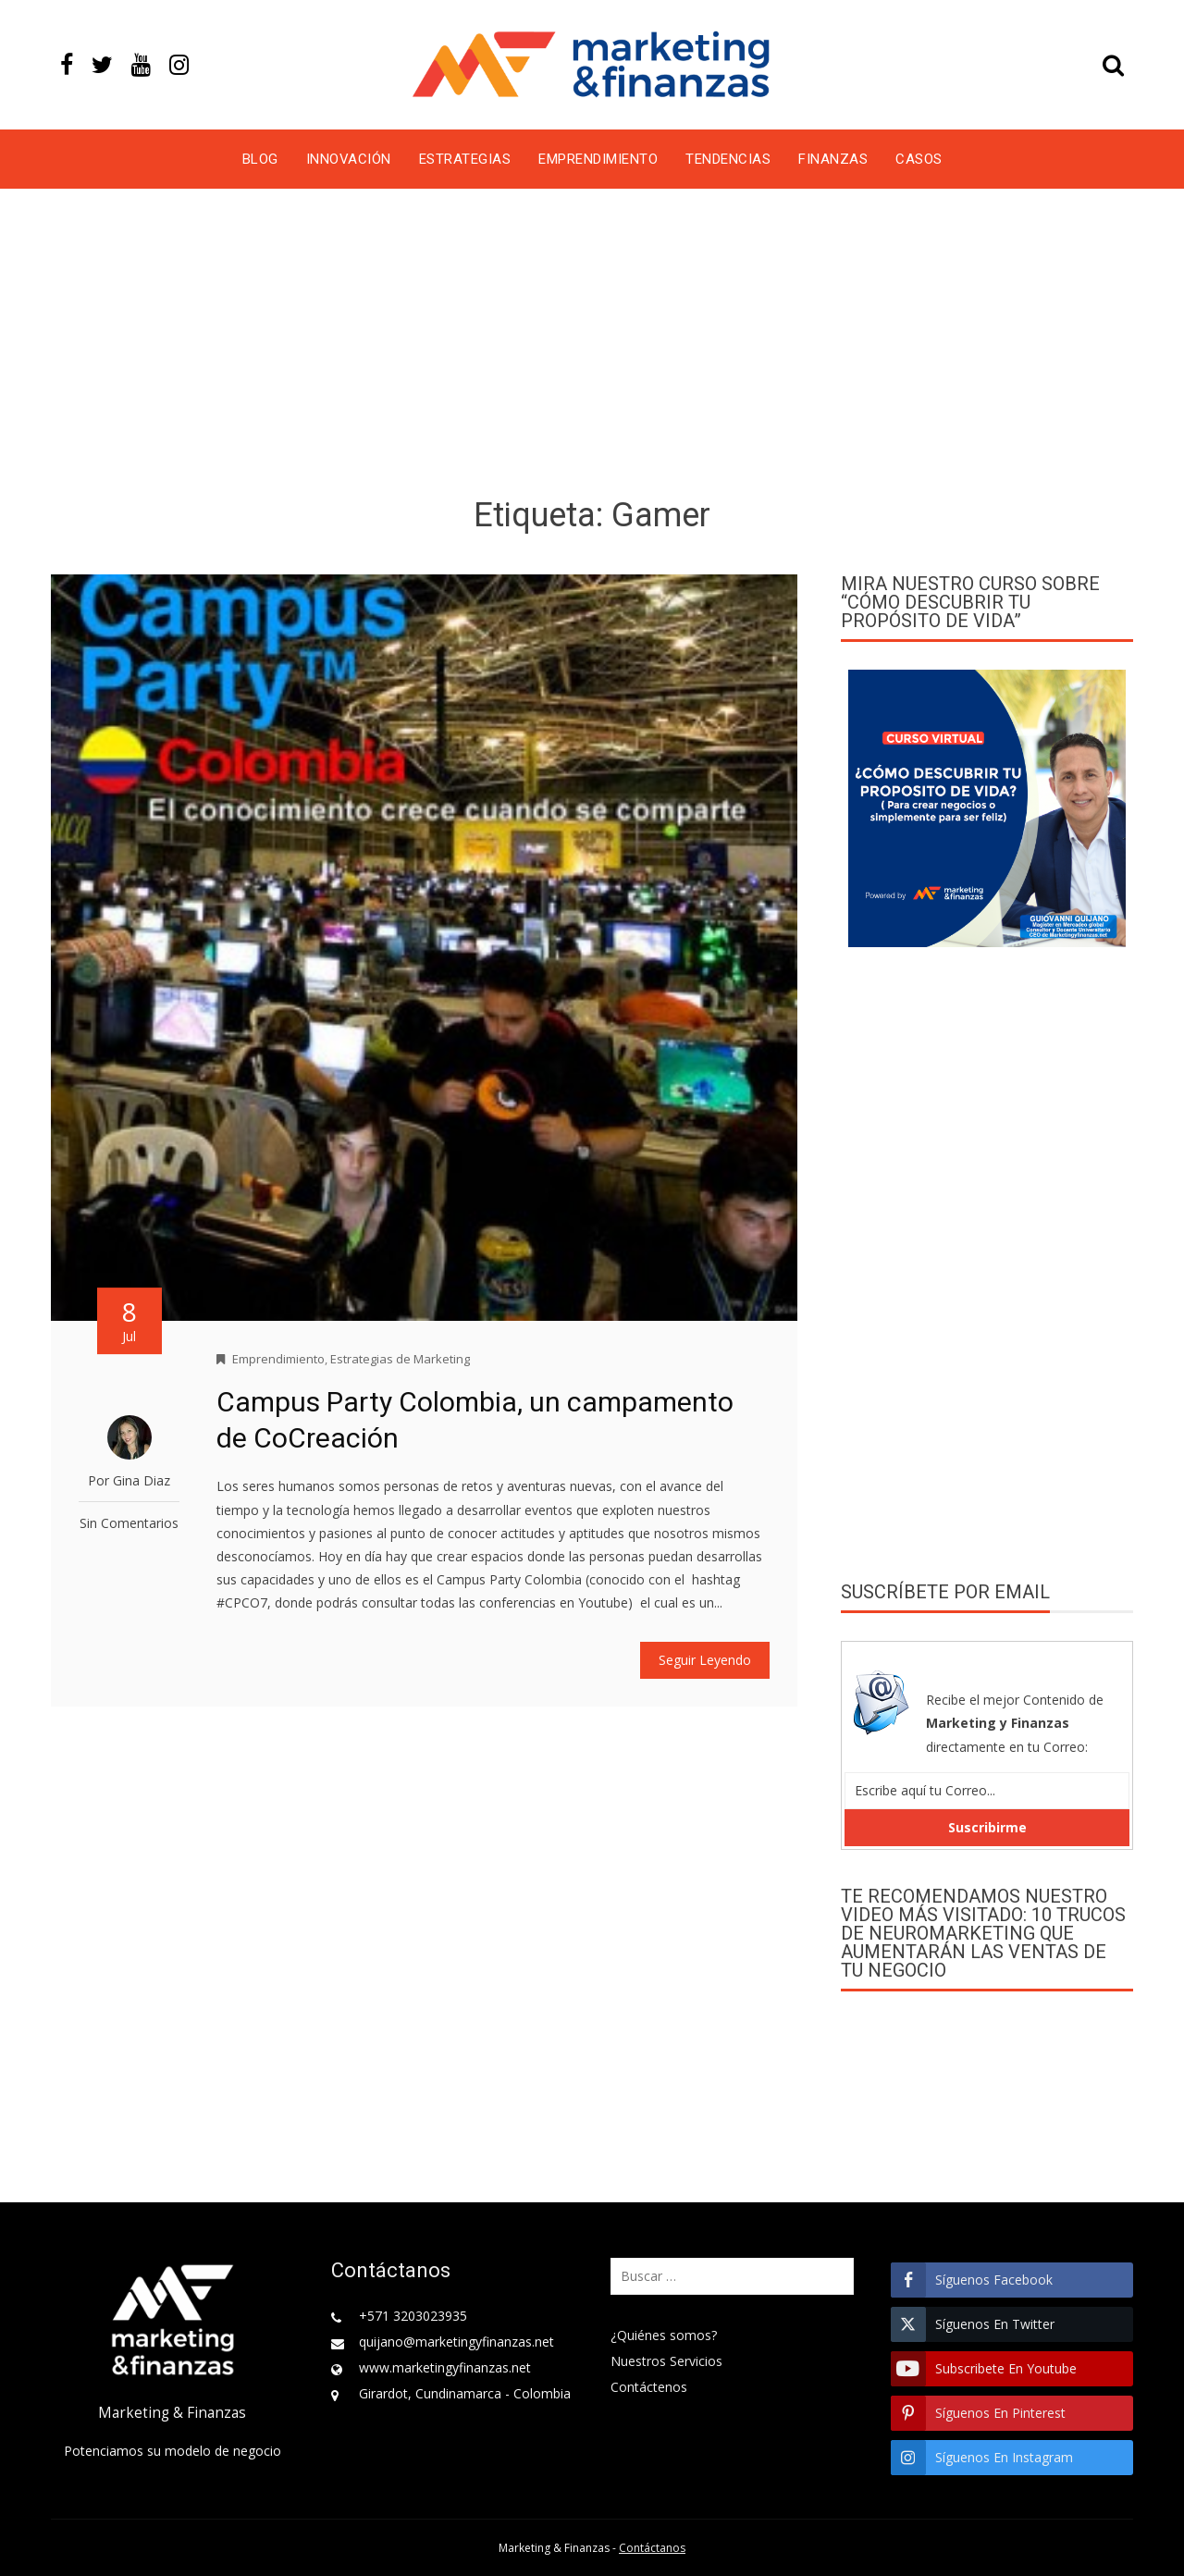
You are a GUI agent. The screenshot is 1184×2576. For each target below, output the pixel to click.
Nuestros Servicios (666, 2361)
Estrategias (465, 159)
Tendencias (728, 159)
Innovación (348, 159)
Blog (260, 159)
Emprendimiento (598, 159)
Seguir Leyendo (705, 1660)
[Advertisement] (592, 345)
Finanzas (833, 159)
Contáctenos (648, 2387)
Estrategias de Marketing (400, 1358)
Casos (919, 159)
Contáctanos (652, 2548)
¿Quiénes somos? (663, 2335)
